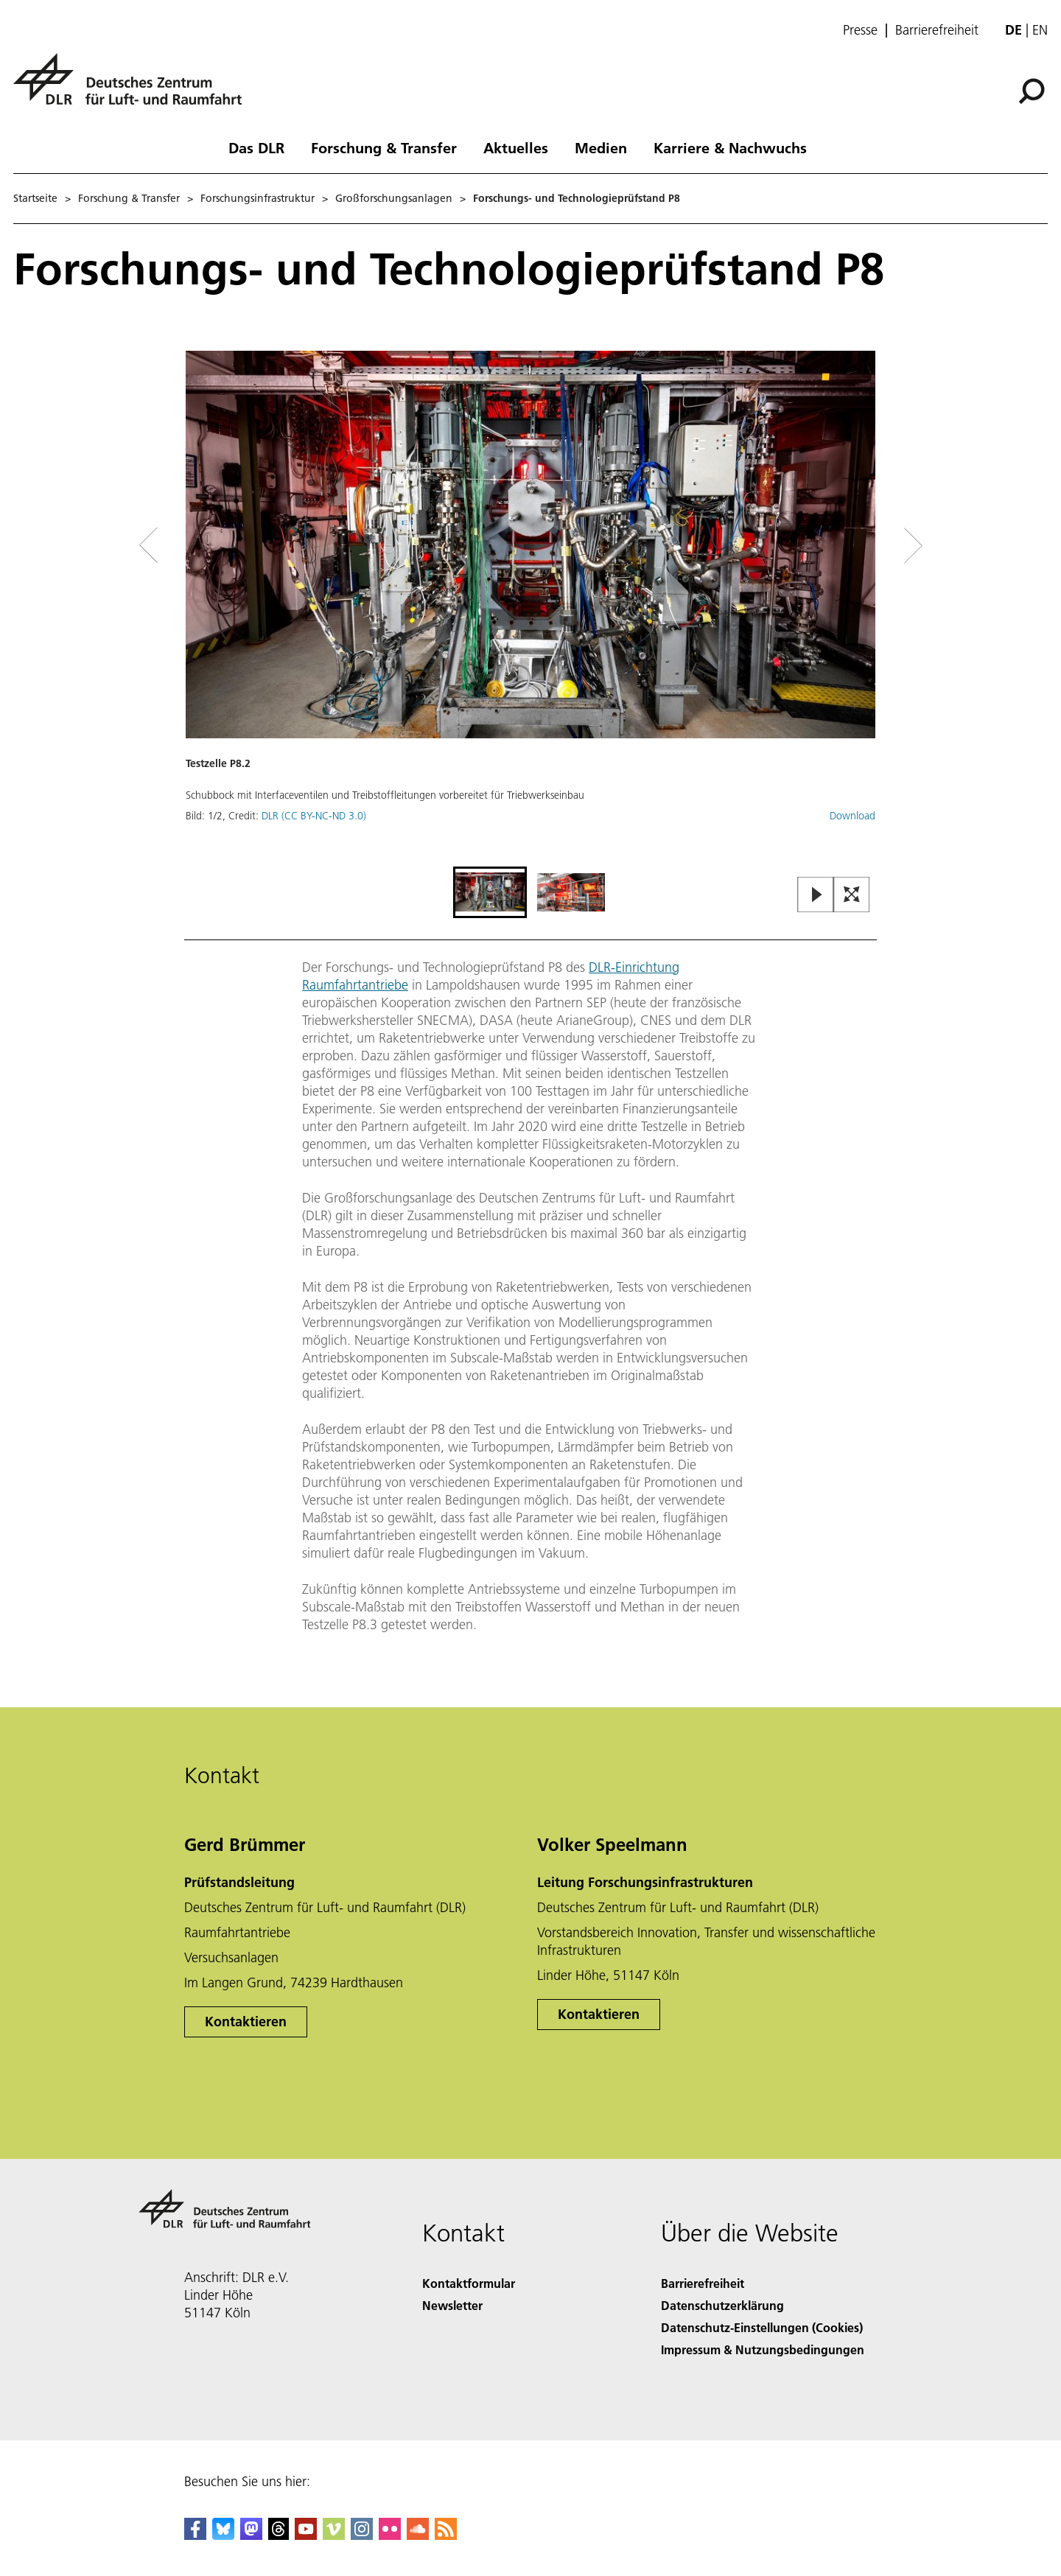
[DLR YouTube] (306, 2535)
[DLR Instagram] (362, 2535)
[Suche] (1031, 91)
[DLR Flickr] (390, 2535)
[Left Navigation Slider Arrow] (207, 545)
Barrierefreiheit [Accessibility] (702, 2283)
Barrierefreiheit (936, 30)
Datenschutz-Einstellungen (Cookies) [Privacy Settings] (762, 2327)
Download (852, 815)
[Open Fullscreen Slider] (852, 895)
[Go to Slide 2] (571, 892)
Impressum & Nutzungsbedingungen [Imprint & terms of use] (762, 2349)
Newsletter (452, 2305)
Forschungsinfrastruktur (257, 198)
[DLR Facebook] (195, 2535)
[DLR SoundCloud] (418, 2535)
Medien (601, 147)
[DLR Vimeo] (334, 2535)
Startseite (35, 198)
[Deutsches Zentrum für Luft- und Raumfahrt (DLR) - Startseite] (133, 87)
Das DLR (256, 147)
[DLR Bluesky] (223, 2535)
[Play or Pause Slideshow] (816, 895)
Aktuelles (515, 147)
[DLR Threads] (278, 2535)
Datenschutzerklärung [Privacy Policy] (722, 2305)
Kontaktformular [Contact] (468, 2283)
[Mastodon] (251, 2535)
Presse (860, 30)
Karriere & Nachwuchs (730, 147)
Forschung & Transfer (384, 147)
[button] (530, 607)
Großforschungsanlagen (393, 198)
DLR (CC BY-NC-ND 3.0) (314, 815)
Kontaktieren (246, 2021)
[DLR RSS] (446, 2535)
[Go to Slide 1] (490, 892)
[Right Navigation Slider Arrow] (860, 545)
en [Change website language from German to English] (1040, 29)
